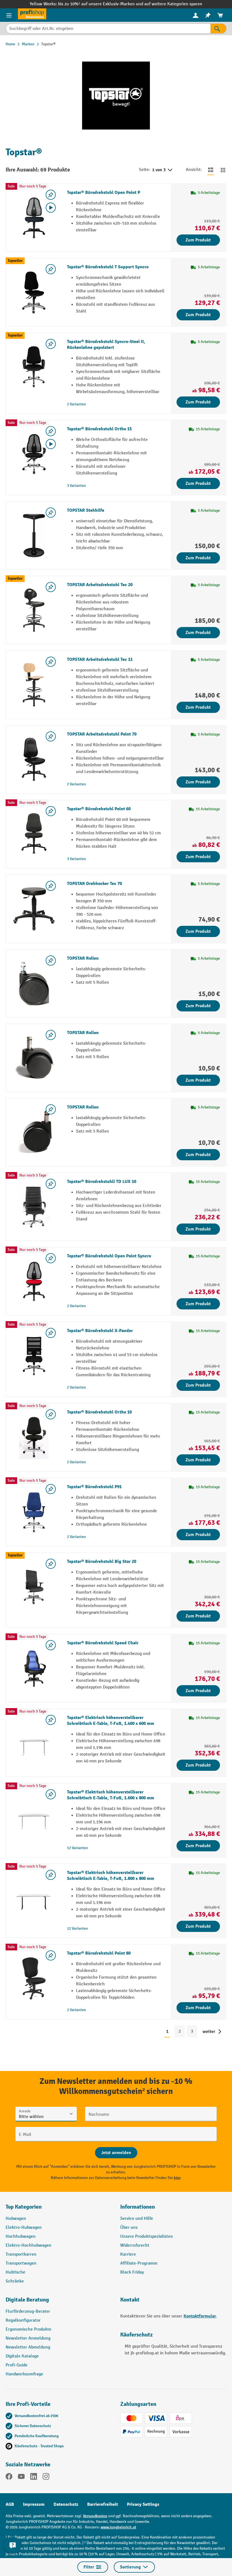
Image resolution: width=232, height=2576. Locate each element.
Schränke (15, 2281)
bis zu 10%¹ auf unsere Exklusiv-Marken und (101, 4)
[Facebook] (9, 2477)
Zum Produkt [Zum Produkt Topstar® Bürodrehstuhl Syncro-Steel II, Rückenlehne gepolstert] (198, 402)
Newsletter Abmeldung (28, 2347)
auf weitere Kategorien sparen (173, 4)
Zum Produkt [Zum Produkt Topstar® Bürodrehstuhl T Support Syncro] (198, 315)
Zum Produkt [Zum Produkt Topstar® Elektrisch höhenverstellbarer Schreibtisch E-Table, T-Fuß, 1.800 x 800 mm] (198, 1926)
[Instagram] (46, 2477)
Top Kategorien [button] (24, 2206)
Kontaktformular (200, 2316)
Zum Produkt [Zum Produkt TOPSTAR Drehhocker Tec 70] (198, 931)
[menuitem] (195, 15)
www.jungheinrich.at (118, 2527)
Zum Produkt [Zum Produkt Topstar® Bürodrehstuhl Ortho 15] (198, 483)
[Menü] (9, 15)
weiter (209, 2031)
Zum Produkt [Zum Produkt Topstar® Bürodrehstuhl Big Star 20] (198, 1616)
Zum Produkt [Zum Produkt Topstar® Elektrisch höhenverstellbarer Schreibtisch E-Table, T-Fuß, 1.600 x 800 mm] (198, 1846)
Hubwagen (16, 2218)
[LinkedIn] (33, 2477)
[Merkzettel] (208, 15)
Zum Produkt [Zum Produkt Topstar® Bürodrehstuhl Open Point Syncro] (198, 1304)
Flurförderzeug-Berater (28, 2311)
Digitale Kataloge (22, 2356)
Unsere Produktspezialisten (146, 2236)
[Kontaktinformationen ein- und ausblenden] (12, 2545)
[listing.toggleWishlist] (51, 195)
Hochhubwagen (21, 2236)
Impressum (34, 2504)
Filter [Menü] (92, 2567)
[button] (59, 2302)
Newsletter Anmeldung (28, 2338)
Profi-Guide (16, 2365)
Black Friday (132, 2272)
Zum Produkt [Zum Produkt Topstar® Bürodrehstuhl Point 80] (198, 2008)
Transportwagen (21, 2263)
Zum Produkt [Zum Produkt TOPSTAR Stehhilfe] (198, 558)
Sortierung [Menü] (134, 2567)
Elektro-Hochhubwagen (28, 2245)
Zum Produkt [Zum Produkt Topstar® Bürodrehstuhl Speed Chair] (198, 1691)
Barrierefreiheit (102, 2504)
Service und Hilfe (136, 2218)
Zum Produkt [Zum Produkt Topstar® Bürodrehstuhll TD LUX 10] (198, 1229)
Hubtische (15, 2272)
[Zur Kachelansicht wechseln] (223, 170)
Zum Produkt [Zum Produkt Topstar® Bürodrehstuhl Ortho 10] (198, 1460)
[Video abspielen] (51, 208)
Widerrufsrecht (134, 2245)
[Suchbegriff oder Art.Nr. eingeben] (108, 29)
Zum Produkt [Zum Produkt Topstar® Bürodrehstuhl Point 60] (198, 857)
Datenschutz (66, 2504)
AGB (10, 2504)
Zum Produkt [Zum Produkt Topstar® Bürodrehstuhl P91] (198, 1534)
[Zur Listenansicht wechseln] (210, 170)
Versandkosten (95, 2516)
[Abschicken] (116, 2152)
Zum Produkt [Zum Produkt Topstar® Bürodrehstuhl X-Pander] (198, 1385)
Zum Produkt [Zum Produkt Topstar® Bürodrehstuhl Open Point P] (198, 240)
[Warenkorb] (220, 15)
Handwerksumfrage (24, 2374)
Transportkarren (21, 2254)
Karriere (128, 2254)
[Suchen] (218, 29)
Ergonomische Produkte (28, 2329)
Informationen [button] (137, 2206)
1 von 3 (162, 170)
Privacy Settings (143, 2504)
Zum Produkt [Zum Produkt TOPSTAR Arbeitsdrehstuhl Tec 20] (198, 632)
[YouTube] (21, 2477)
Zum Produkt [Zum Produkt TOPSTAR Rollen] (198, 1006)
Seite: (144, 169)
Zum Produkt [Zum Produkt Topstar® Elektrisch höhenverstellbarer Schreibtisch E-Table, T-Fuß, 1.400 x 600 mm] (198, 1765)
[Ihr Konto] (195, 15)
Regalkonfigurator (23, 2320)
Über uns (129, 2227)
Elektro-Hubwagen (24, 2227)
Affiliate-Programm (138, 2263)
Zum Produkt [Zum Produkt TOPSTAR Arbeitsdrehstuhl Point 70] (198, 782)
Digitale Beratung (27, 2299)
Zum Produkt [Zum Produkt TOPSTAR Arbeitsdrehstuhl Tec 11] (198, 707)
